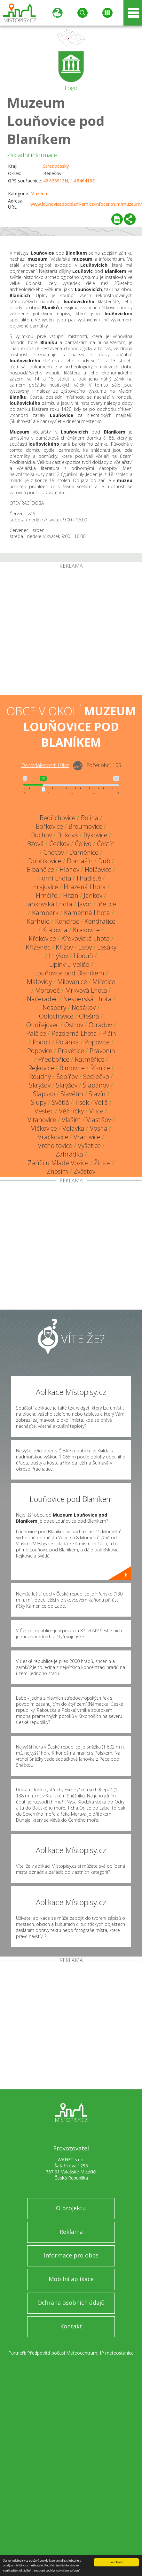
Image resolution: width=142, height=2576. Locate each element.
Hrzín (70, 895)
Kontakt (71, 2326)
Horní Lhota (54, 878)
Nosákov (84, 1007)
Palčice (36, 1033)
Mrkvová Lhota (86, 990)
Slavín (97, 1093)
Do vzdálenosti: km (45, 765)
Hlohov (69, 869)
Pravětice (71, 1050)
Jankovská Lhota (49, 904)
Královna (54, 930)
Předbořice (53, 1059)
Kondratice (99, 921)
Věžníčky (71, 1111)
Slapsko (44, 1093)
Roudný (40, 1076)
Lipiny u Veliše (69, 964)
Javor (85, 904)
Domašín (80, 861)
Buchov (41, 835)
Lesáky (106, 947)
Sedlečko (96, 1076)
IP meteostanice (117, 2353)
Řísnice (100, 1068)
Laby (85, 947)
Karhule (38, 921)
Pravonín (102, 1050)
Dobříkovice (44, 861)
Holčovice (98, 869)
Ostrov (73, 1024)
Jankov (93, 895)
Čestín (106, 843)
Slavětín (71, 1093)
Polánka (67, 1042)
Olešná (89, 1016)
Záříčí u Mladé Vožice (58, 1162)
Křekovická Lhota (85, 938)
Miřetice (103, 981)
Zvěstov (84, 1171)
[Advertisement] (60, 632)
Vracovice (87, 1137)
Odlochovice (56, 1016)
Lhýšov (58, 955)
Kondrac (67, 921)
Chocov (53, 852)
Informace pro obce (71, 2255)
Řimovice (72, 1068)
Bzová (35, 843)
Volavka (73, 1128)
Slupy (38, 1102)
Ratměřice (89, 1059)
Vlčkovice (44, 1128)
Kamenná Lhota (87, 912)
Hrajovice (45, 886)
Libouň (83, 955)
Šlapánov (96, 1085)
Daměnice (84, 852)
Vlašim (71, 1119)
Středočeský (56, 166)
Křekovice (42, 938)
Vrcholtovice (55, 1145)
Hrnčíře (47, 895)
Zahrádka (69, 1154)
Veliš (100, 1102)
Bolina (90, 817)
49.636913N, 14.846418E (69, 181)
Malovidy (39, 981)
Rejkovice (41, 1068)
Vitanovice (42, 1119)
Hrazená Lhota (85, 886)
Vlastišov (98, 1119)
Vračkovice (53, 1137)
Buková (67, 835)
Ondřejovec (42, 1024)
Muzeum (39, 193)
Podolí (42, 1042)
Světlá (60, 1102)
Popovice (97, 1042)
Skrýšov (40, 1085)
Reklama (71, 2231)
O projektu (71, 2208)
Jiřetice (106, 904)
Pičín (109, 1033)
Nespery (54, 1007)
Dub (104, 861)
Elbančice (40, 869)
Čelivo (83, 843)
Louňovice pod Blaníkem (69, 973)
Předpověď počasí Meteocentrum (62, 2353)
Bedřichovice (57, 817)
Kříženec (38, 947)
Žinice (102, 1162)
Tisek (82, 1102)
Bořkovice (49, 826)
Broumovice (85, 826)
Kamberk (45, 912)
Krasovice (86, 930)
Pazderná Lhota (74, 1033)
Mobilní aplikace (71, 2279)
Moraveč (47, 990)
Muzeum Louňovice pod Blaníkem (56, 120)
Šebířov (67, 1076)
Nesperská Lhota (87, 999)
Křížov (64, 947)
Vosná (98, 1128)
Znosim (57, 1171)
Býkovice (95, 835)
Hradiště (89, 878)
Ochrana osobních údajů (71, 2302)
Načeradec (42, 999)
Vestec (44, 1111)
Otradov (100, 1024)
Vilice (96, 1111)
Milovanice (72, 981)
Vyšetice (89, 1145)
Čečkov (59, 843)
